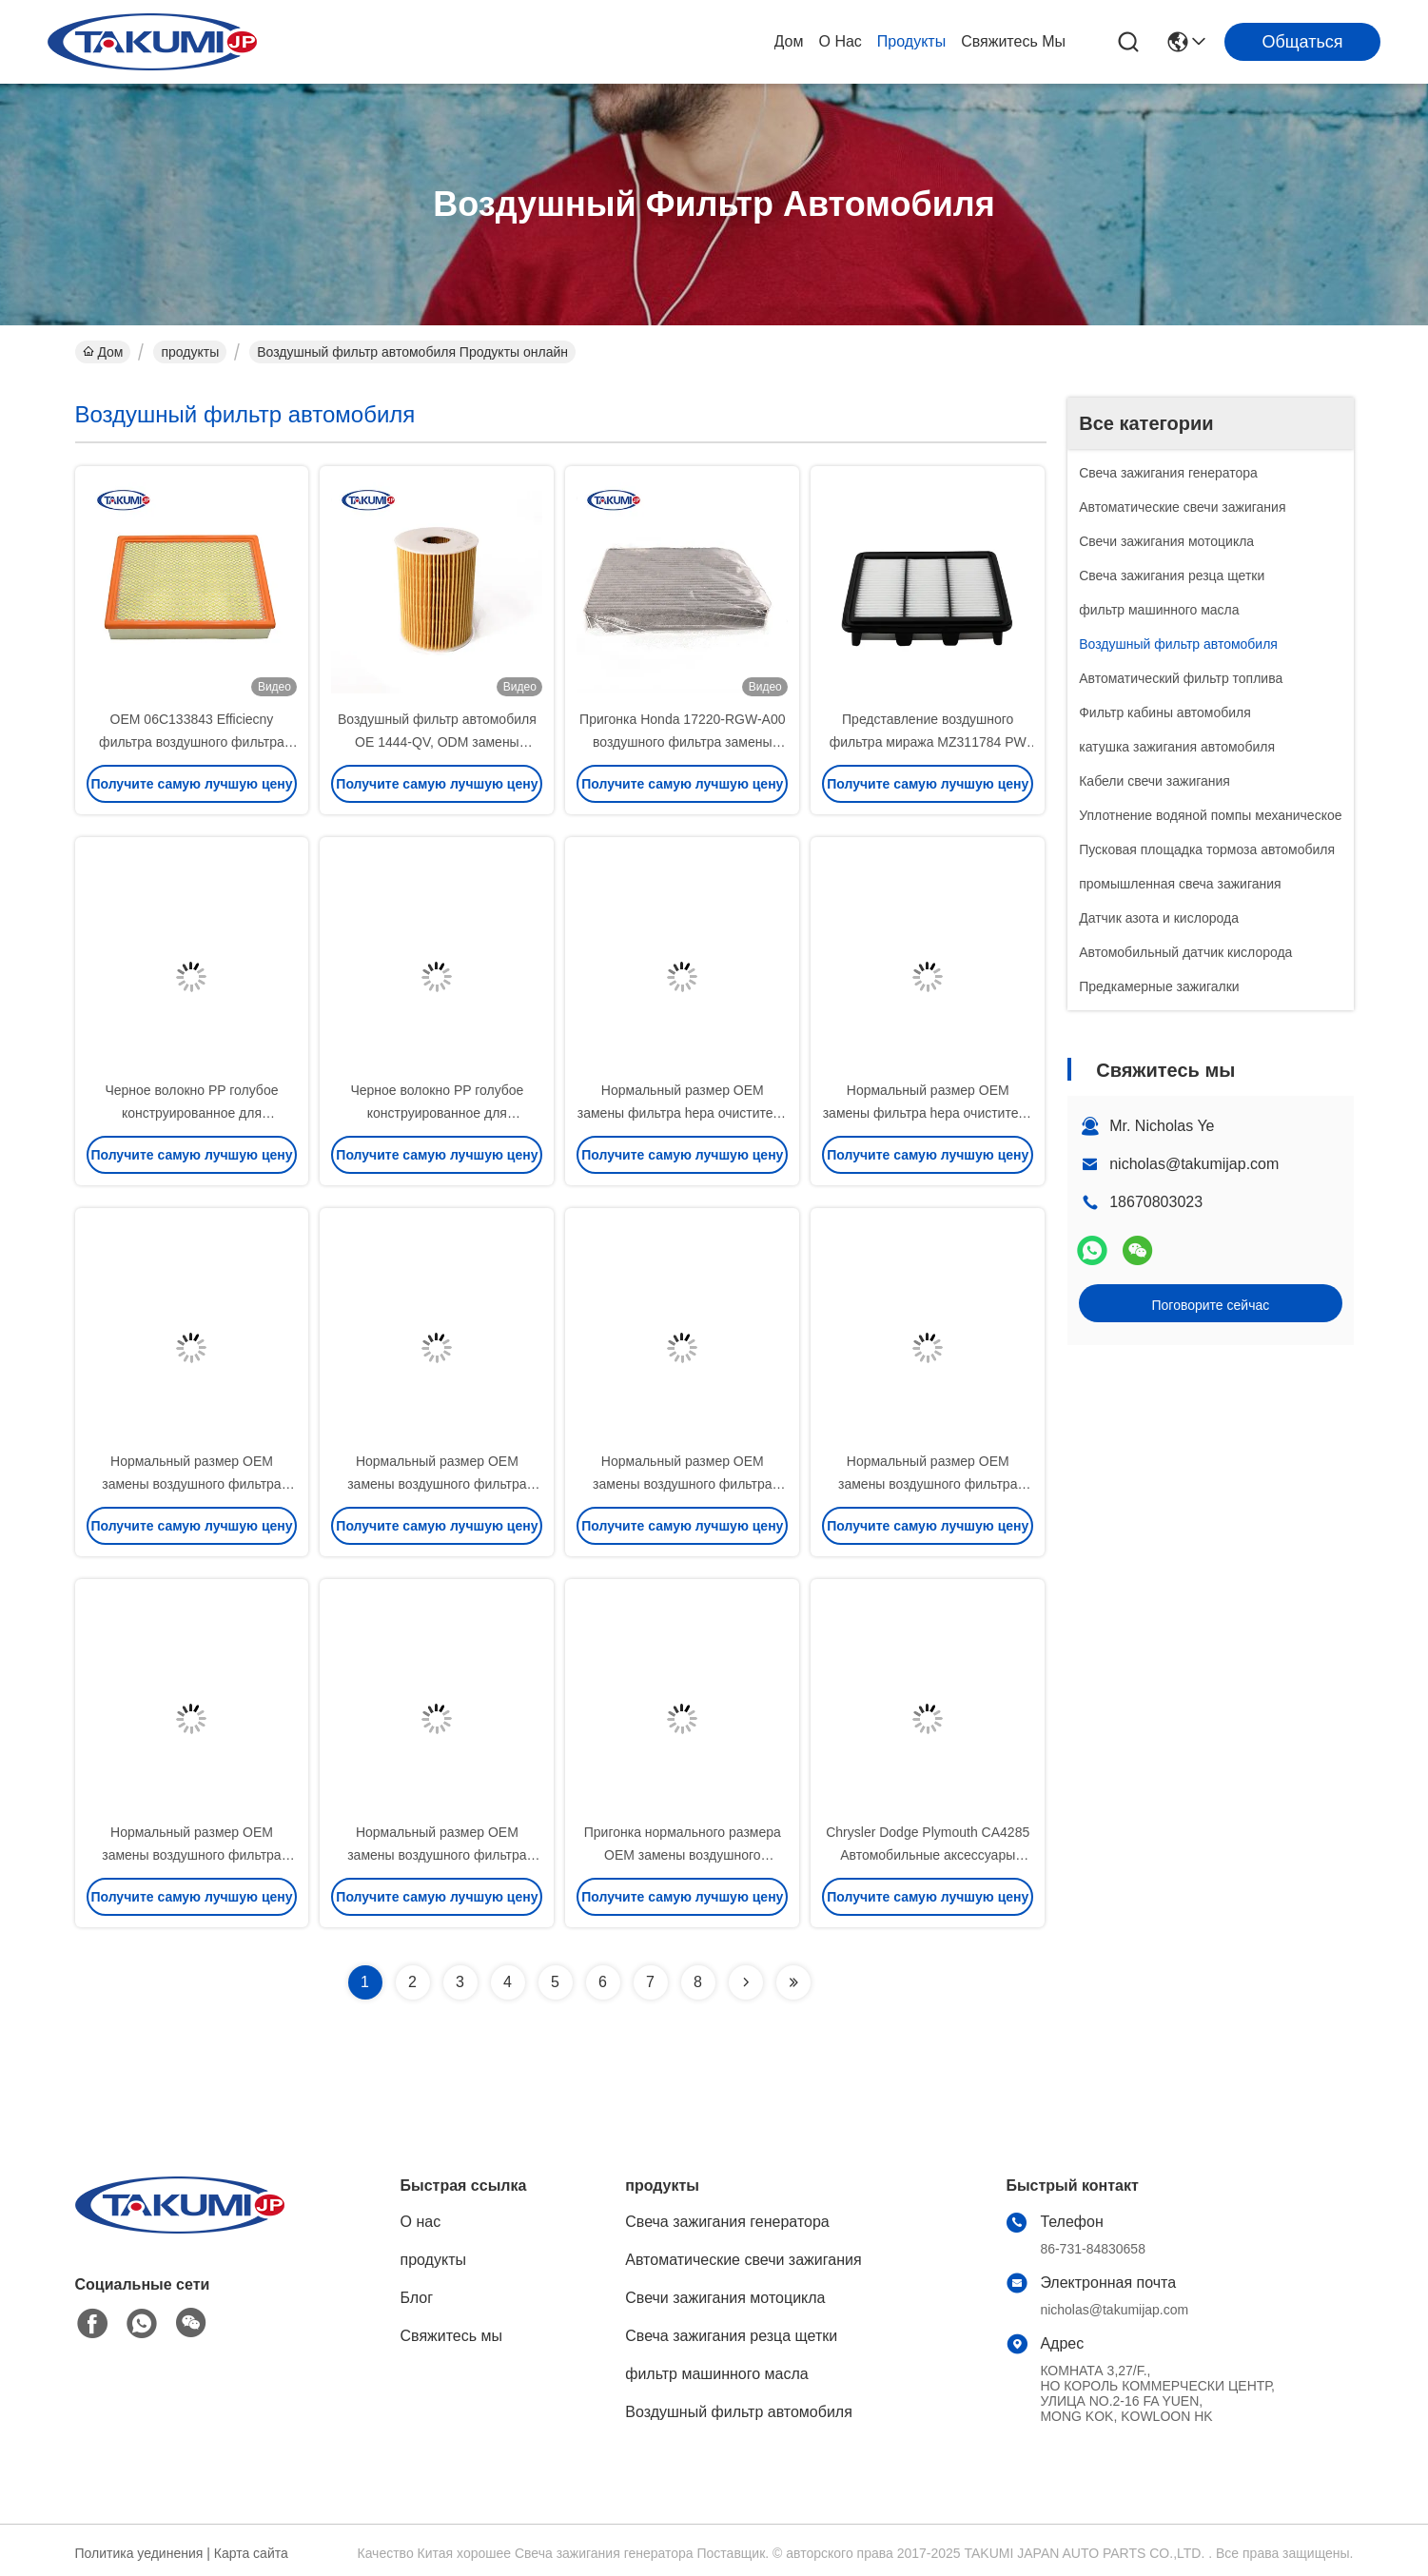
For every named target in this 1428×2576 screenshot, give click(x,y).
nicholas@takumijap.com (1194, 1164)
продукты (911, 41)
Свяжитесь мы (1013, 41)
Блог (417, 2298)
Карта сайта (251, 2553)
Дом (789, 41)
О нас (840, 41)
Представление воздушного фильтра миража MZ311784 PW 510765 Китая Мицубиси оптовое (927, 742)
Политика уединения (139, 2553)
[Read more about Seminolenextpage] (746, 1982)
